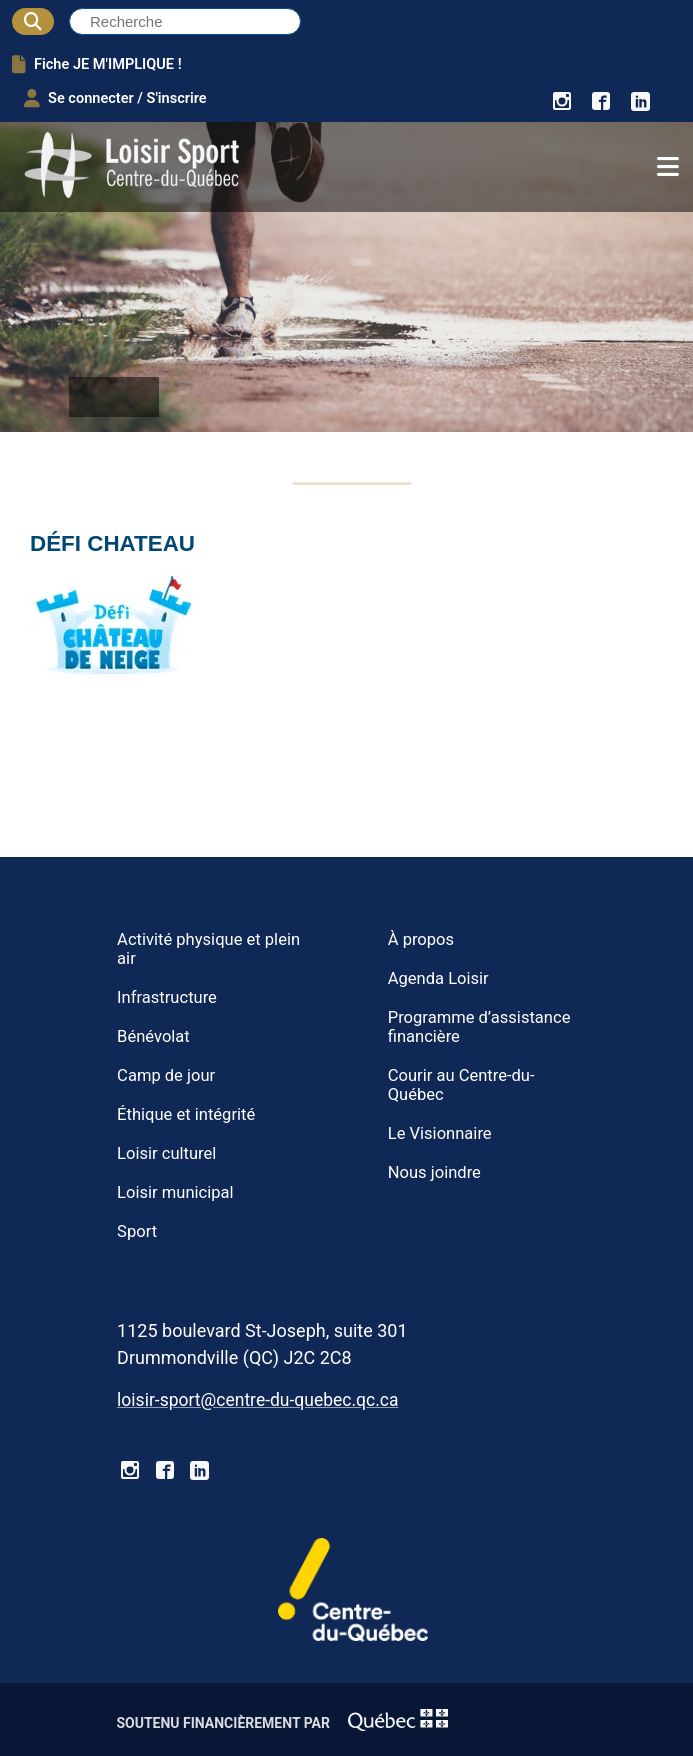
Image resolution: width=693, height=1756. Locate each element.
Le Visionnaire (440, 1133)
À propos (421, 939)
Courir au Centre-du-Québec (461, 1085)
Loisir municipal (175, 1192)
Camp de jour (166, 1075)
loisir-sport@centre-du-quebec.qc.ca (257, 1400)
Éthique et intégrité (186, 1114)
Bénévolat (153, 1036)
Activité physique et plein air (208, 949)
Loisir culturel (166, 1153)
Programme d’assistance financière (479, 1027)
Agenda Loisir (438, 978)
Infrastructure (167, 997)
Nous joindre (434, 1172)
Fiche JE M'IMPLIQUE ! (97, 64)
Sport (137, 1231)
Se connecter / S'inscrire (115, 98)
